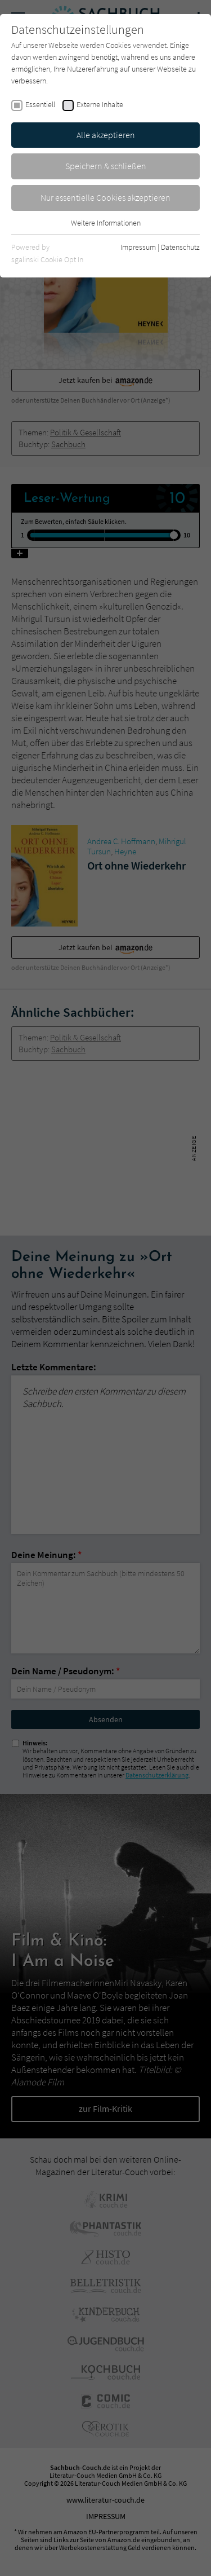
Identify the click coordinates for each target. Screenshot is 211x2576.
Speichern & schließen (105, 165)
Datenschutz (180, 247)
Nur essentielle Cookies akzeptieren (105, 197)
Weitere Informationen (106, 223)
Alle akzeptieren (106, 134)
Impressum (138, 247)
